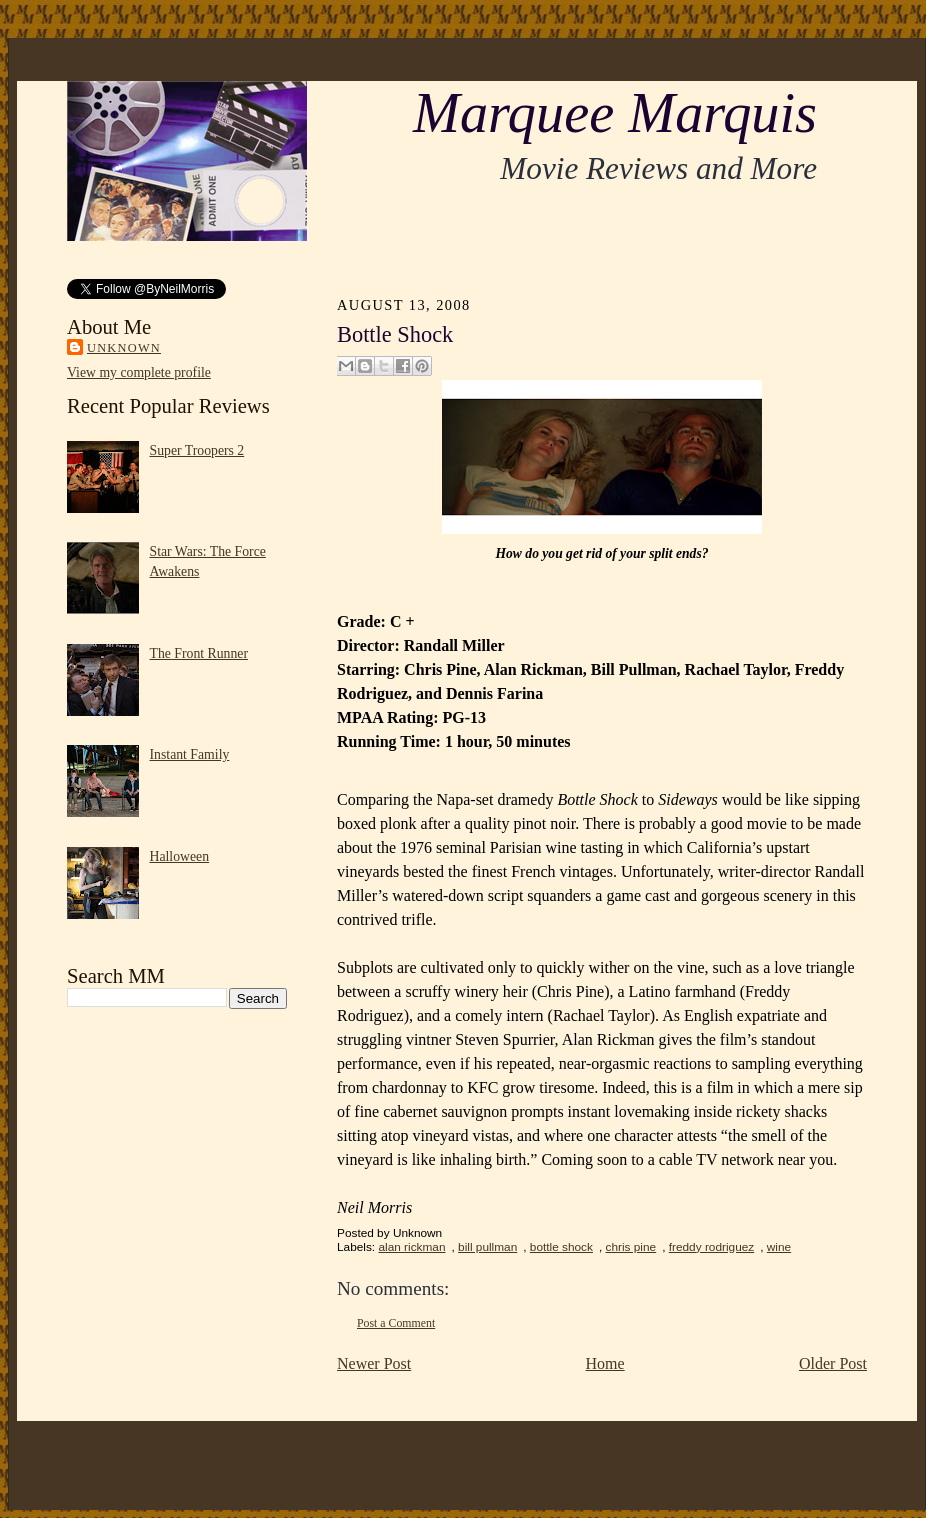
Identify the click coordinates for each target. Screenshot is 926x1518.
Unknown (124, 348)
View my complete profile (139, 372)
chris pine (631, 1247)
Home (605, 1363)
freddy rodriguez (711, 1247)
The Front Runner (199, 653)
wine (779, 1247)
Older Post (833, 1363)
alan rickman (411, 1247)
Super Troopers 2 (197, 450)
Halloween (180, 856)
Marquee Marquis (615, 113)
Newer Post (374, 1363)
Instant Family (190, 754)
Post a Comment (396, 1323)
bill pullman (487, 1247)
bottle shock (561, 1247)
